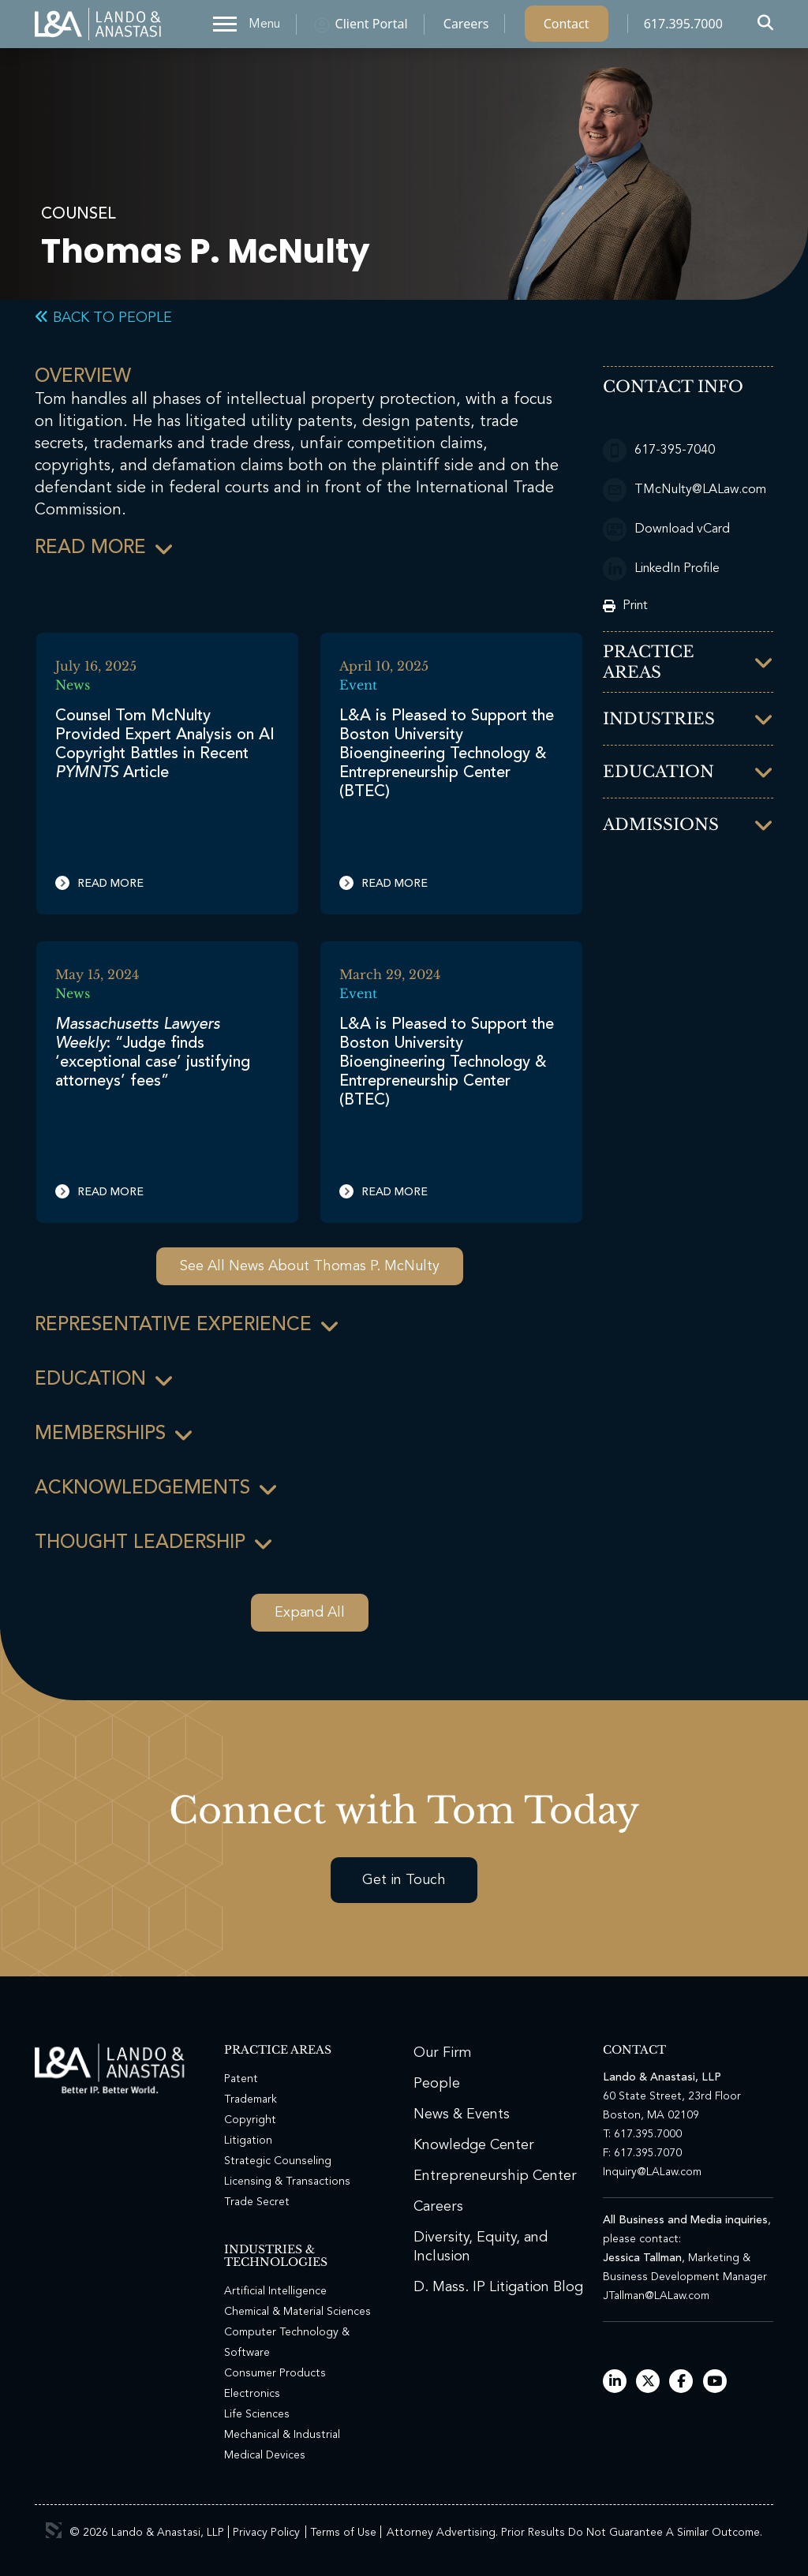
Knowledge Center (473, 2145)
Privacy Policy (266, 2532)
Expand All (310, 1613)
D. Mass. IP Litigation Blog (498, 2287)
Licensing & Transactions (287, 2181)
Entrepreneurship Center (495, 2176)
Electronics (252, 2393)
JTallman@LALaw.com (656, 2295)
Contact (566, 27)
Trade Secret (257, 2202)
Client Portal (371, 27)
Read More (99, 883)
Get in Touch (404, 1880)
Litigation (248, 2140)
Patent (241, 2078)
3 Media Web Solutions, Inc (54, 2530)
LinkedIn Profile (661, 569)
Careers (466, 27)
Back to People (103, 318)
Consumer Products (275, 2373)
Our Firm (442, 2053)
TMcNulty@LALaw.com (684, 490)
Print (625, 606)
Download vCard (666, 529)
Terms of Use (343, 2532)
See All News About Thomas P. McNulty (310, 1266)
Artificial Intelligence (275, 2291)
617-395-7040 (659, 450)
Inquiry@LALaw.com (652, 2172)
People (436, 2084)
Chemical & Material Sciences (297, 2311)
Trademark (250, 2099)
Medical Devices (264, 2455)
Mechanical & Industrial (282, 2434)
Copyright (250, 2119)
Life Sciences (257, 2414)
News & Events (461, 2114)
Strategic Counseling (277, 2161)
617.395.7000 (683, 27)
